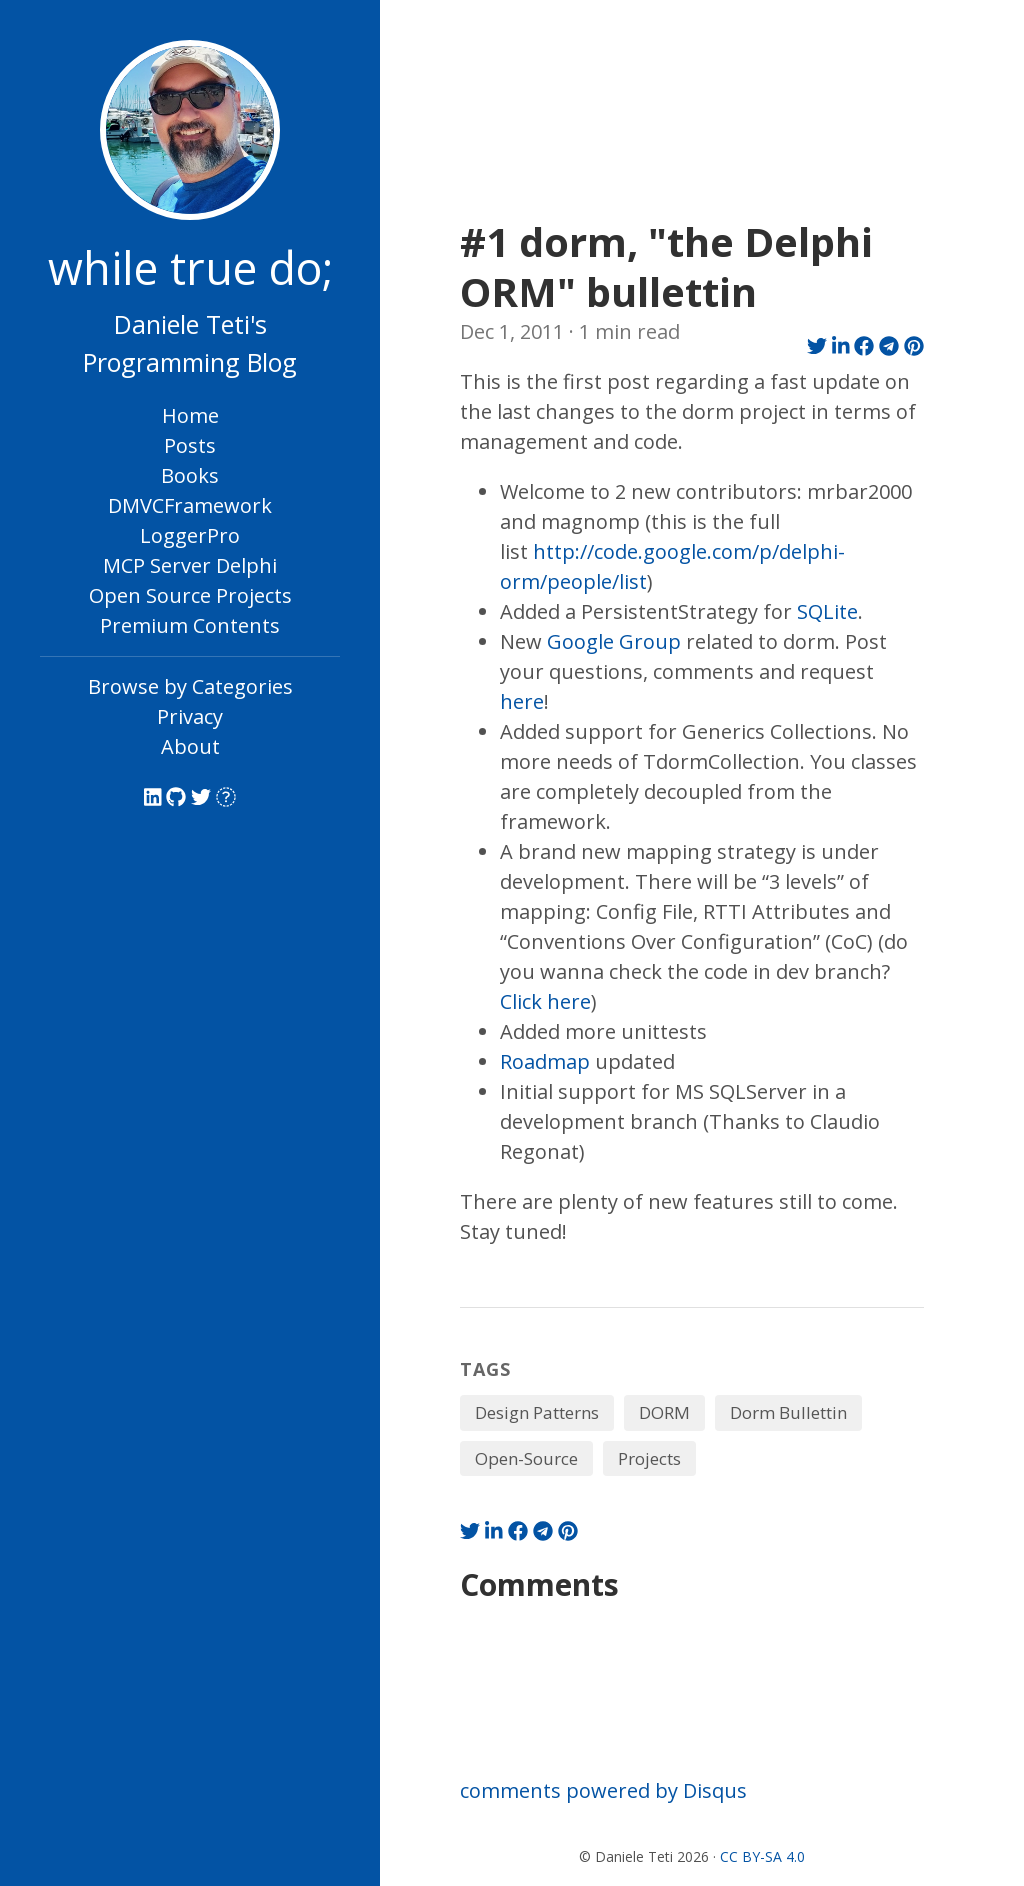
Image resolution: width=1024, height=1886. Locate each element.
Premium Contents (190, 625)
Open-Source (526, 1458)
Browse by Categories (190, 686)
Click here (545, 1001)
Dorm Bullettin (788, 1412)
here (522, 701)
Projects (649, 1458)
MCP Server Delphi (190, 565)
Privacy (190, 716)
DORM (664, 1412)
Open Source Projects (190, 595)
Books (190, 475)
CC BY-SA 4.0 (762, 1856)
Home (190, 415)
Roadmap (545, 1061)
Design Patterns (537, 1412)
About (190, 746)
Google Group (614, 641)
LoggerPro (190, 535)
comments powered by (603, 1790)
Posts (190, 445)
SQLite (827, 611)
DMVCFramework (190, 505)
